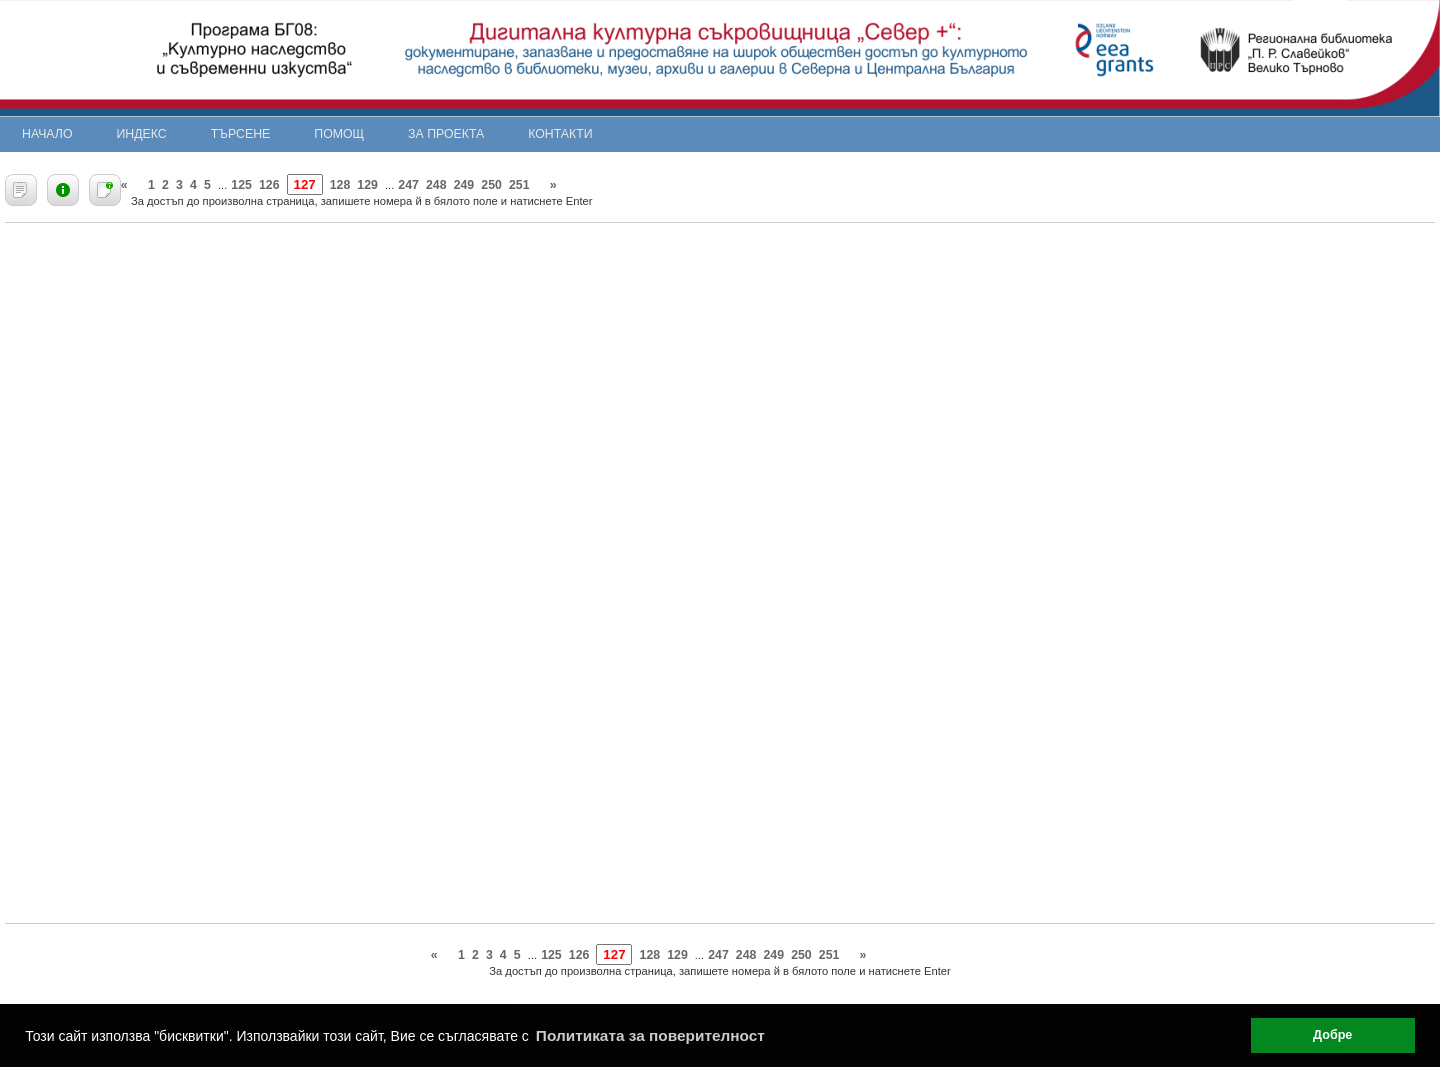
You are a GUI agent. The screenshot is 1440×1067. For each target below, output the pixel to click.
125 (241, 185)
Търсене (241, 134)
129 (367, 185)
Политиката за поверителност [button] (650, 1035)
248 (436, 185)
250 (491, 185)
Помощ (339, 134)
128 (340, 185)
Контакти (560, 134)
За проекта (446, 134)
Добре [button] (1332, 1035)
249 (464, 185)
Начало (47, 134)
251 (519, 185)
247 (408, 185)
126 (269, 185)
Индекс (142, 134)
